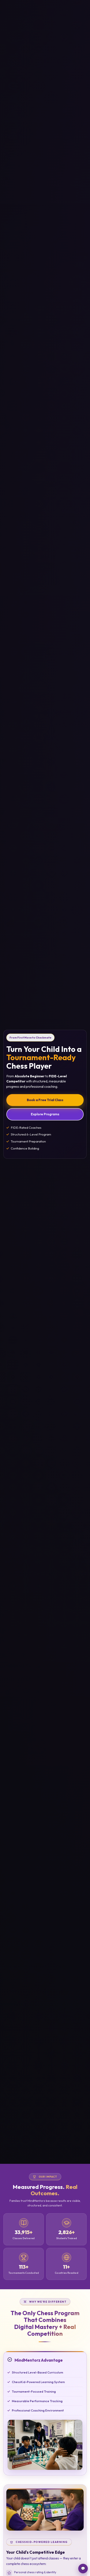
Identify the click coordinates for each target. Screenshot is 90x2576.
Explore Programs (45, 1114)
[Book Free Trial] (83, 2568)
